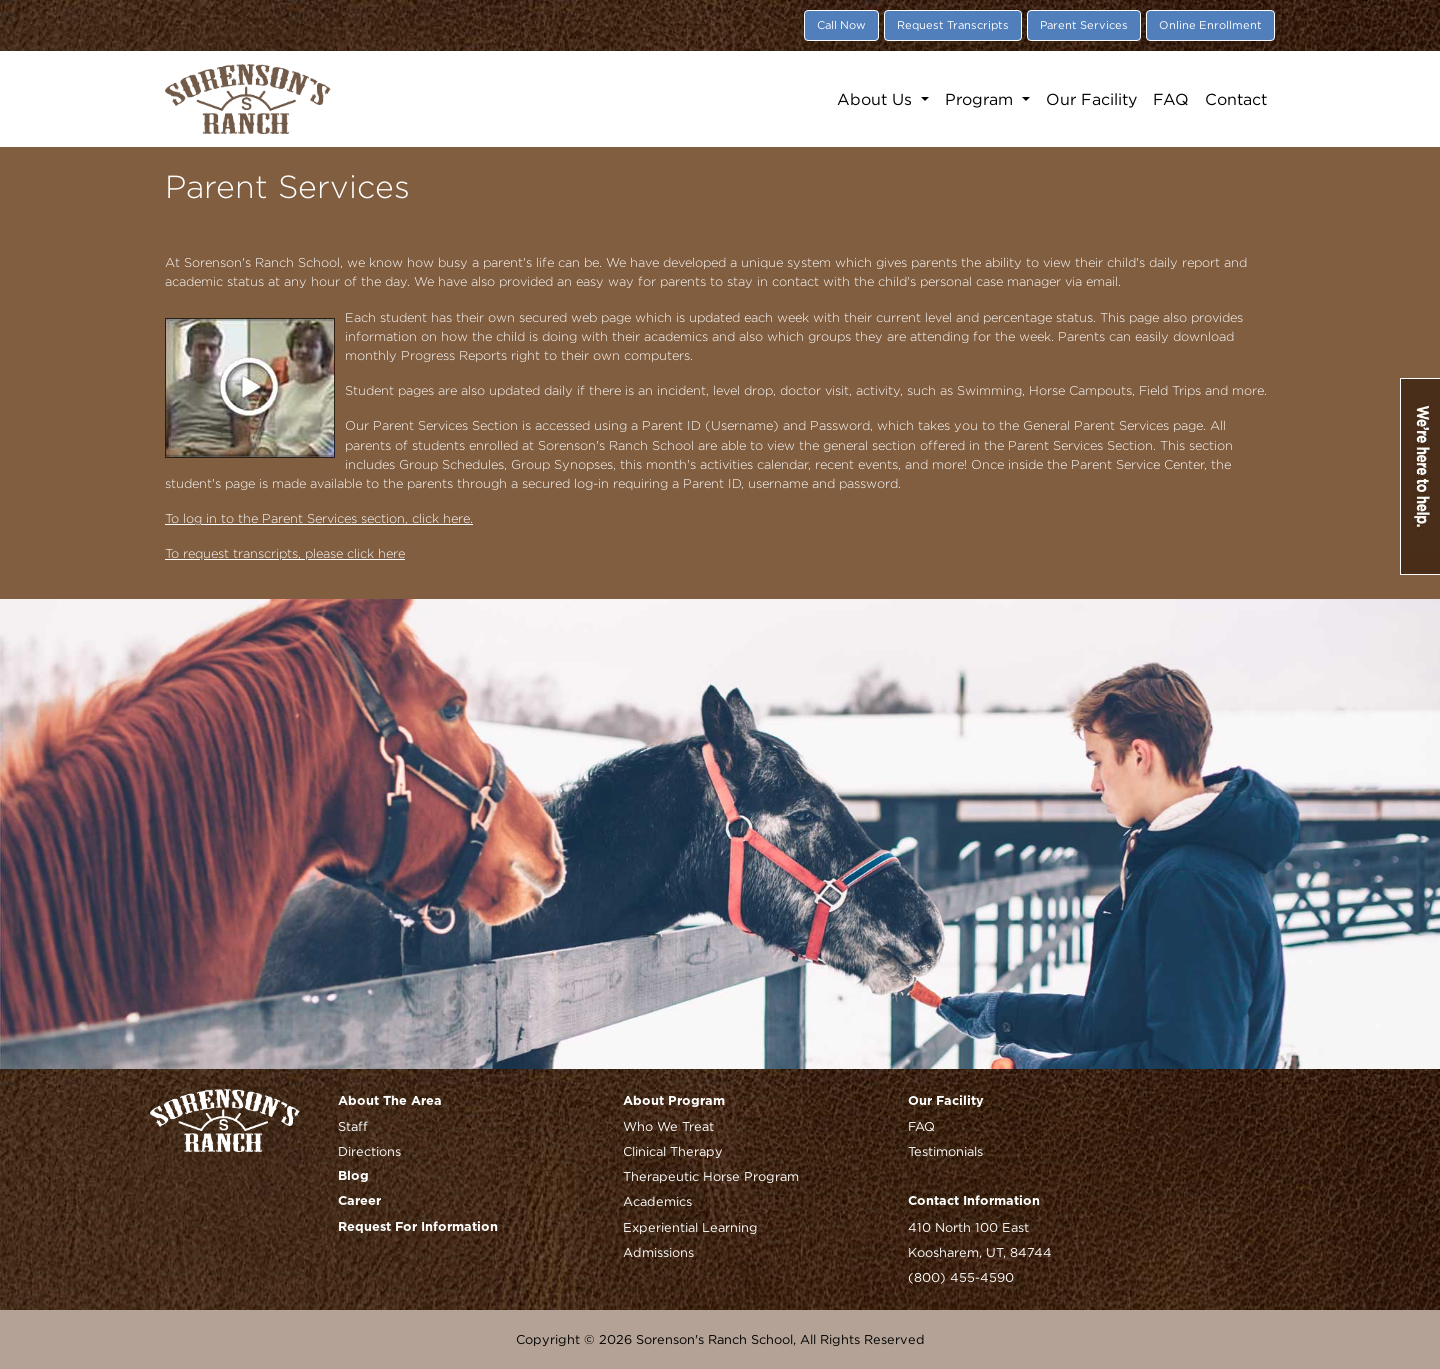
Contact (1236, 99)
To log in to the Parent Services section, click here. (319, 518)
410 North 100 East (968, 1227)
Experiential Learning (690, 1227)
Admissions (658, 1252)
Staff (353, 1126)
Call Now (841, 25)
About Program (674, 1101)
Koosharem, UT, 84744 (980, 1252)
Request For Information (418, 1227)
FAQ (1171, 99)
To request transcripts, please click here (285, 553)
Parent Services (1084, 25)
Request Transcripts (953, 25)
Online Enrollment (1210, 25)
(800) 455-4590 (961, 1277)
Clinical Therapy (673, 1151)
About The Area (390, 1101)
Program (981, 99)
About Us (877, 99)
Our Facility (1091, 99)
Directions (369, 1151)
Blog (353, 1176)
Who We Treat (668, 1126)
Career (359, 1201)
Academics (657, 1201)
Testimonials (945, 1151)
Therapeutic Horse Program (711, 1176)
